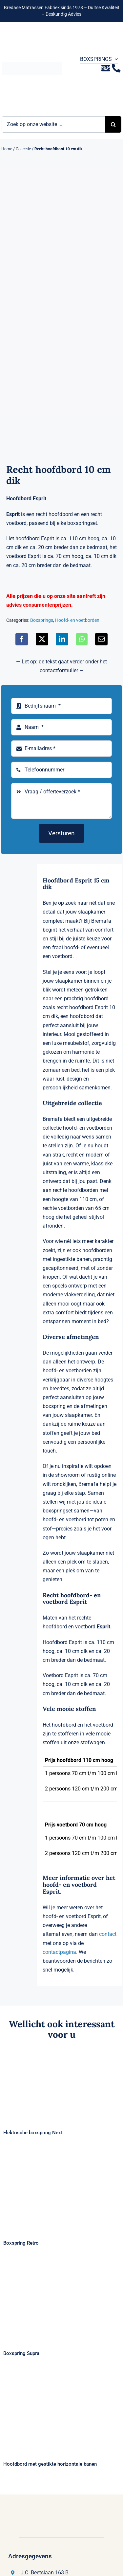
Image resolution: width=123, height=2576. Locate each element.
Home (6, 149)
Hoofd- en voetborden (77, 620)
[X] (42, 639)
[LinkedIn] (62, 639)
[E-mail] (101, 639)
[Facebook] (22, 639)
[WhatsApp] (81, 639)
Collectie (23, 149)
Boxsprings (41, 620)
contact (107, 1934)
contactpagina (59, 1952)
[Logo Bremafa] (32, 64)
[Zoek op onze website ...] (53, 124)
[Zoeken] (113, 124)
